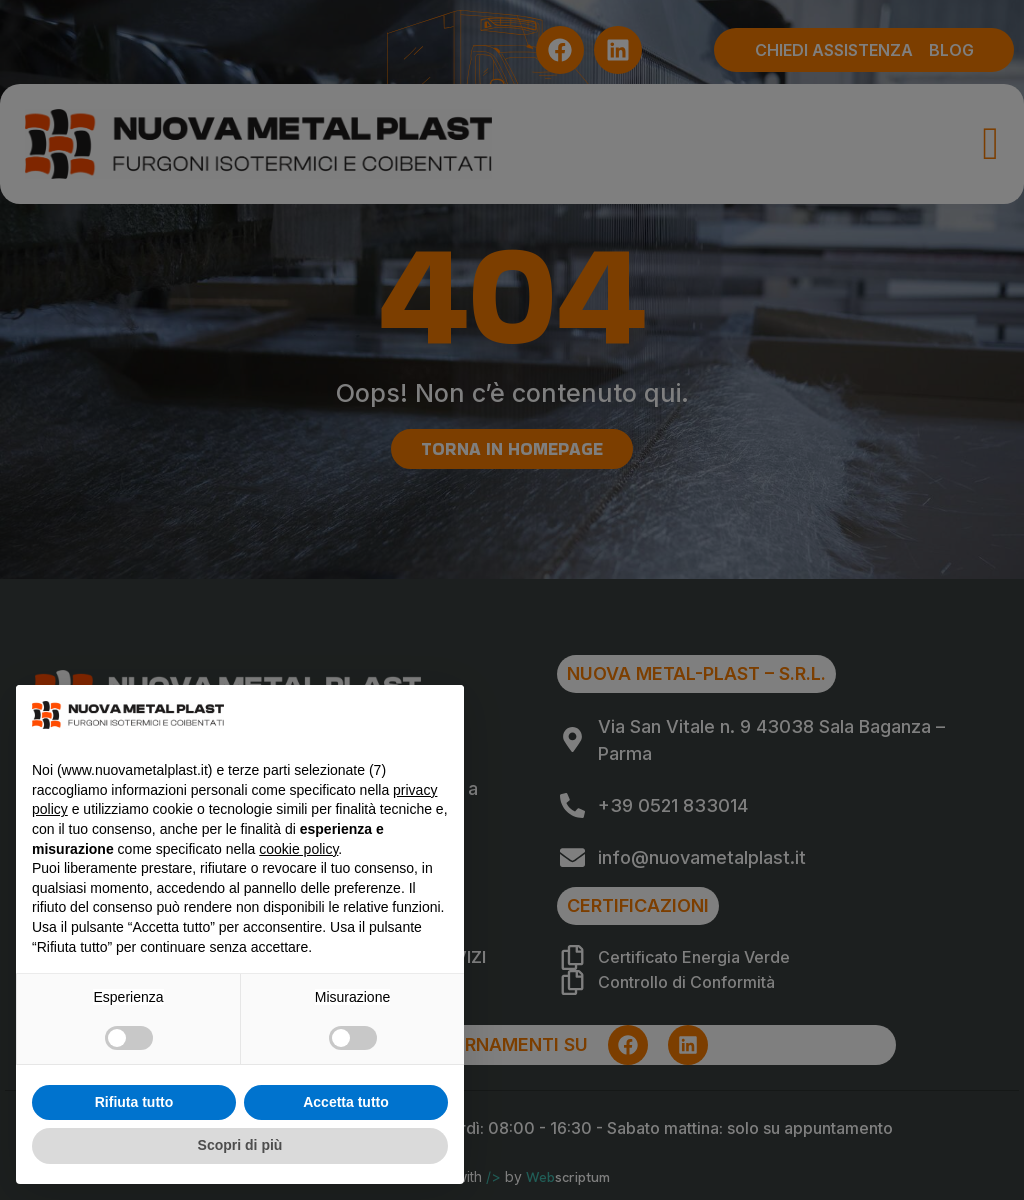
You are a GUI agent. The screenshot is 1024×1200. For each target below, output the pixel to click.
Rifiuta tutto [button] (134, 1102)
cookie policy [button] (298, 849)
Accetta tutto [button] (346, 1102)
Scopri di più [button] (240, 1145)
